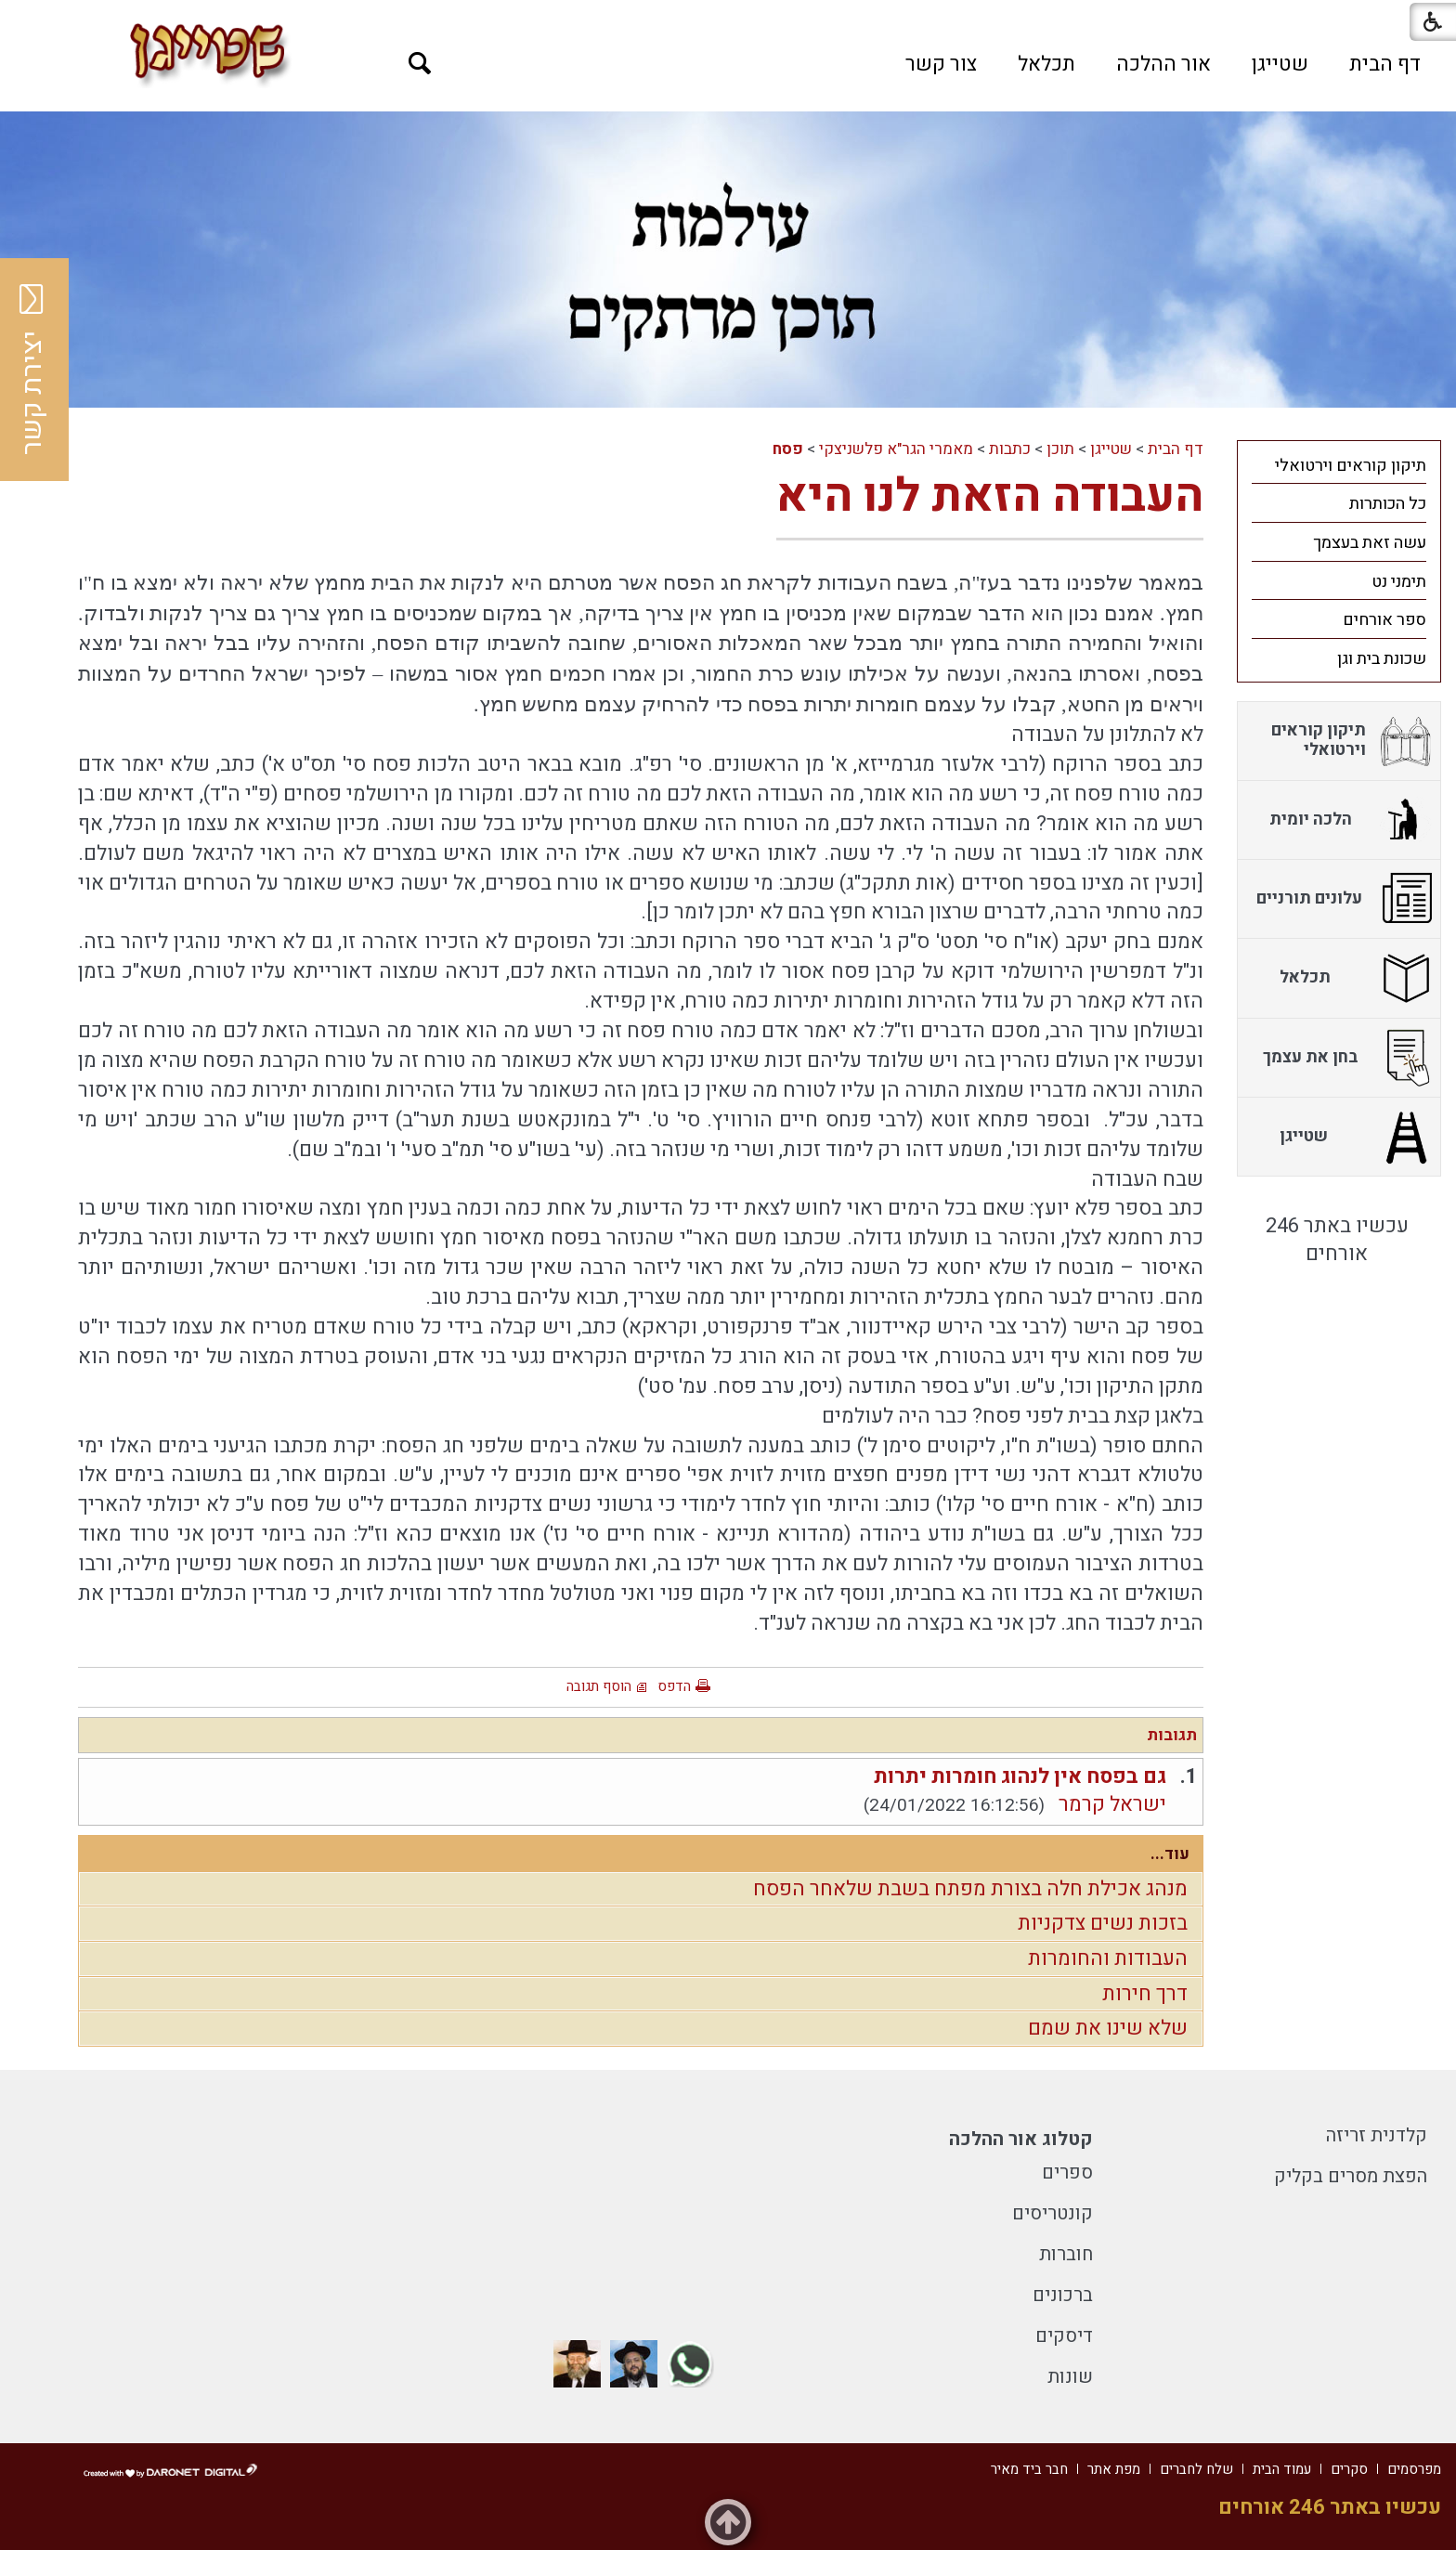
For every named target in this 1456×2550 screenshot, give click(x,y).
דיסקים (1064, 2335)
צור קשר (941, 64)
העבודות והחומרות (1108, 1958)
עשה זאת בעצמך (1369, 542)
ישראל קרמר (1112, 1804)
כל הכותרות (1387, 503)
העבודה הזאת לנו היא (989, 496)
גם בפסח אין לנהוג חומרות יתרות (1020, 1776)
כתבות (1010, 449)
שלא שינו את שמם (1108, 2028)
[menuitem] (1385, 64)
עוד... (1170, 1854)
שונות (1070, 2376)
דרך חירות (1145, 1994)
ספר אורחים (1384, 619)
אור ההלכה (1163, 64)
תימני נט (1399, 581)
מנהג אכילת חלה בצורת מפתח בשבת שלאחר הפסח (970, 1889)
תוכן (1060, 449)
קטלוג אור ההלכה (1021, 2139)
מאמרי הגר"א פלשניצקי (896, 449)
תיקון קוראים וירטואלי (1350, 465)
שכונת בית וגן (1381, 658)
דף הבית (1385, 64)
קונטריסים (1052, 2213)
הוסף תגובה (598, 1686)
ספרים (1067, 2172)
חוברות (1066, 2254)
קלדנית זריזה (1376, 2135)
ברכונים (1063, 2295)
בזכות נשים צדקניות (1103, 1923)
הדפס (674, 1686)
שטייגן (1280, 64)
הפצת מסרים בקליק (1350, 2176)
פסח (788, 449)
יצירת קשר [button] (32, 369)
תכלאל (1046, 64)
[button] (420, 64)
